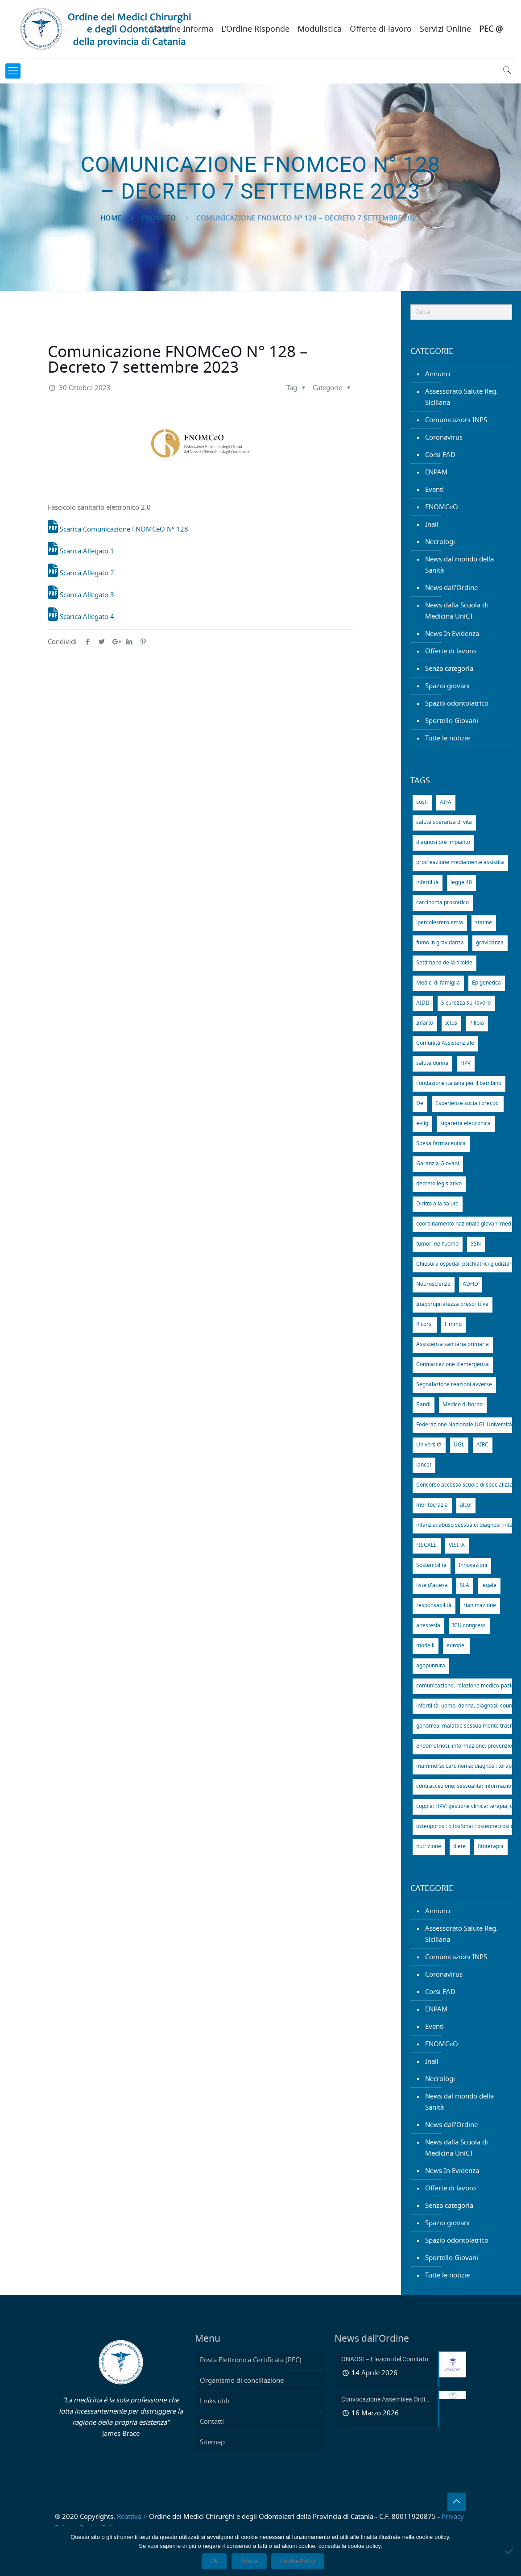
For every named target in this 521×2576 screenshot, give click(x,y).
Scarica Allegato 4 (81, 617)
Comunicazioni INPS (456, 420)
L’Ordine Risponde (255, 29)
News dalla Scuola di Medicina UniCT (456, 611)
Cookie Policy (297, 2561)
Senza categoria (449, 668)
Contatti (212, 2421)
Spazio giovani (447, 686)
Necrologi (440, 542)
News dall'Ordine (451, 588)
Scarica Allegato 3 (81, 595)
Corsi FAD (440, 455)
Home (110, 218)
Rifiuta (249, 2561)
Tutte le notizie (447, 738)
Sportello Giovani (451, 721)
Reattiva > (132, 2517)
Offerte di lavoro (381, 29)
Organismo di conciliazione (242, 2380)
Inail (431, 524)
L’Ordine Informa (181, 29)
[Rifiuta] (509, 2551)
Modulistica (320, 29)
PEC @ (491, 29)
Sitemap (212, 2442)
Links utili (214, 2401)
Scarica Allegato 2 (81, 573)
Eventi (434, 489)
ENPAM (436, 472)
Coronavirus (444, 437)
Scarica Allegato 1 (81, 551)
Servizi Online (445, 29)
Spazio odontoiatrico (456, 703)
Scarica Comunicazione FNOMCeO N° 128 (118, 529)
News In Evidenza (452, 634)
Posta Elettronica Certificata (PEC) (251, 2360)
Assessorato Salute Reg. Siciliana (461, 397)
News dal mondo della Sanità (459, 565)
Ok (214, 2561)
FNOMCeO (158, 218)
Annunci (438, 374)
